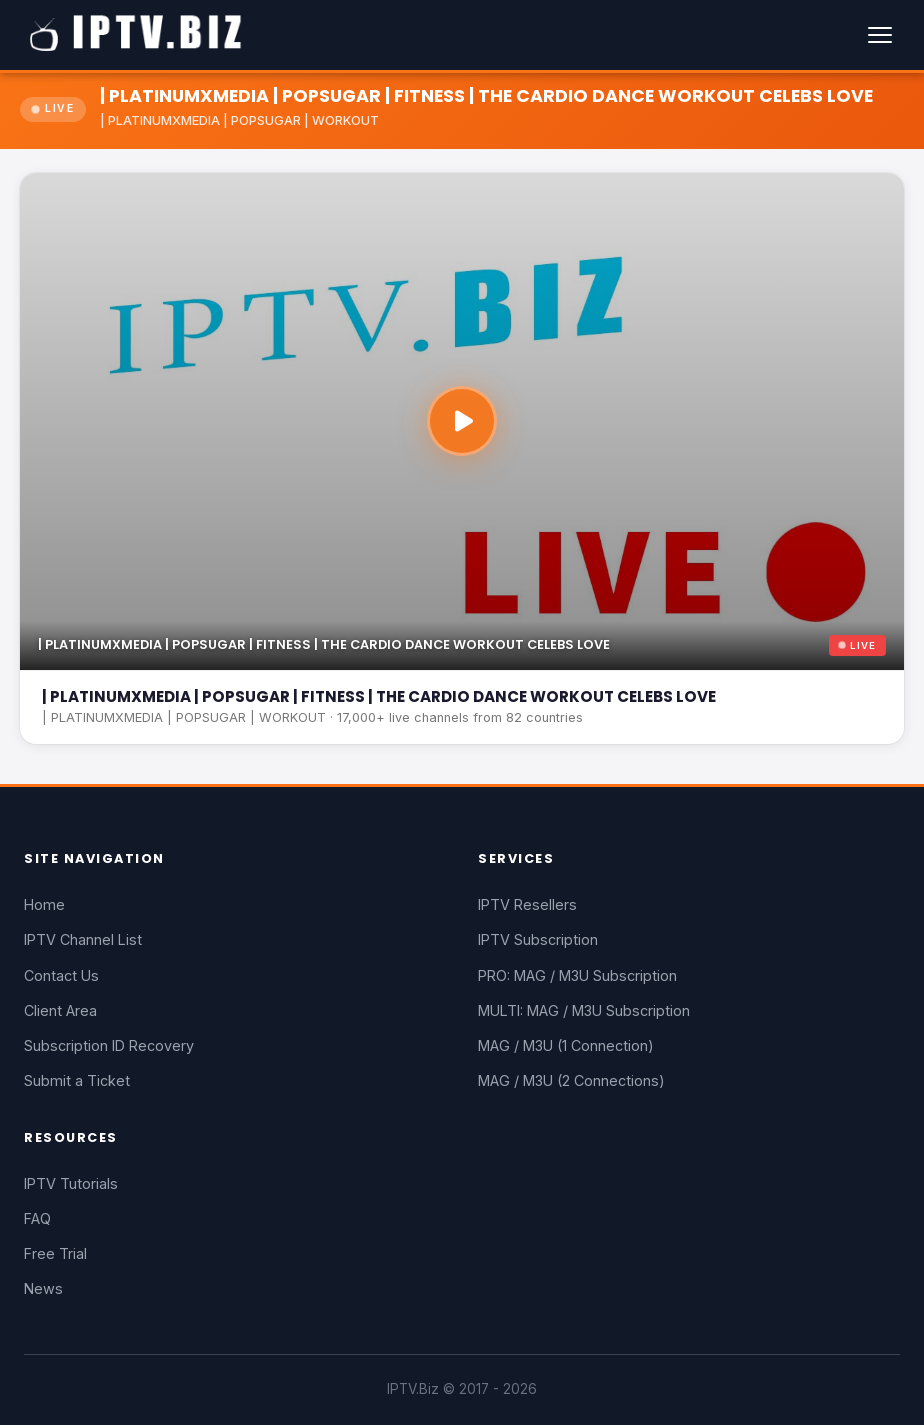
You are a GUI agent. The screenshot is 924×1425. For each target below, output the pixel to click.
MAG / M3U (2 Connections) (571, 1080)
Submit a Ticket (77, 1080)
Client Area (60, 1010)
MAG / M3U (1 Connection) (566, 1045)
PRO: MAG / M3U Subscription (577, 975)
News (43, 1288)
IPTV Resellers (527, 904)
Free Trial (55, 1253)
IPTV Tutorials (71, 1183)
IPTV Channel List (83, 939)
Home (44, 904)
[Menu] (880, 35)
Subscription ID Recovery (109, 1045)
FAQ (37, 1218)
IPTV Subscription (538, 939)
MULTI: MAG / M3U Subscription (584, 1010)
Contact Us (61, 975)
